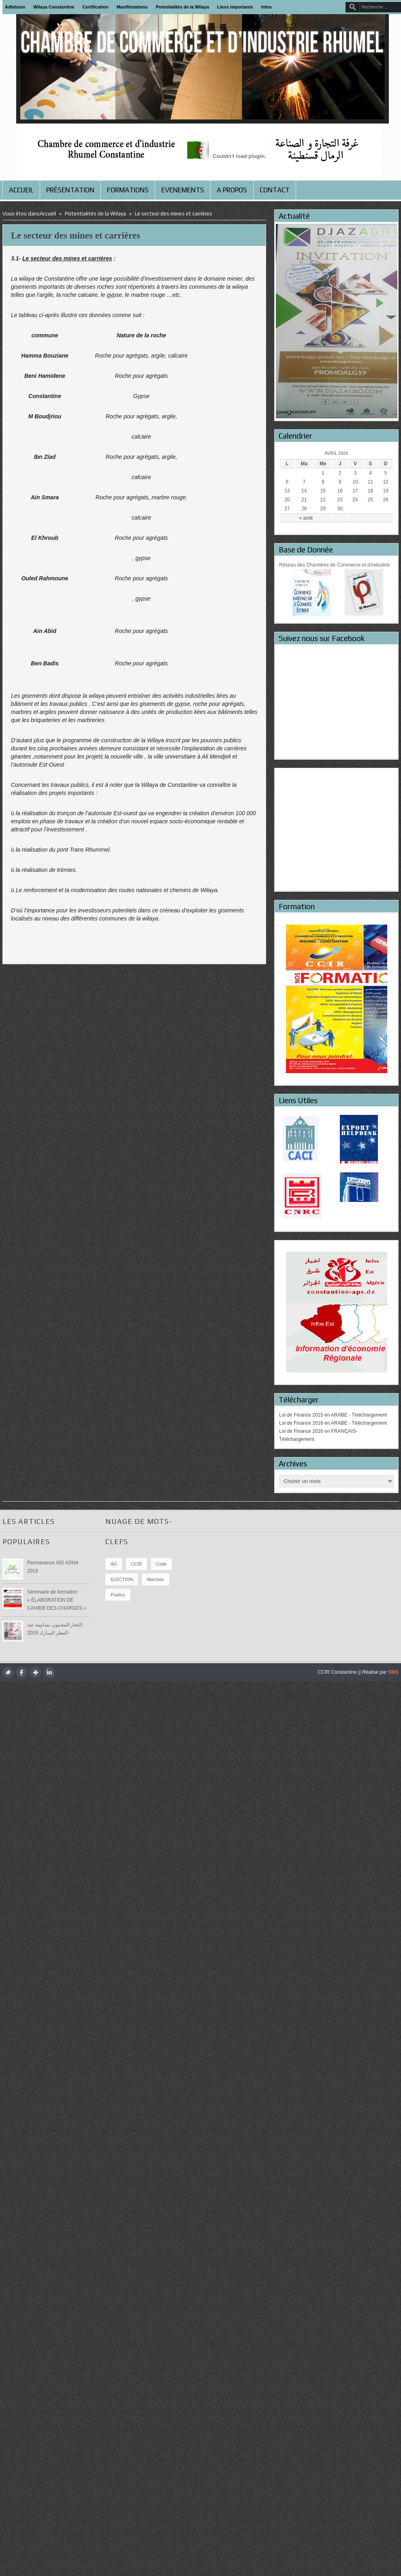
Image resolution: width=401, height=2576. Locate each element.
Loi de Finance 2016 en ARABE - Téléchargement (333, 1423)
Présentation (70, 190)
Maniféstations (132, 6)
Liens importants (235, 6)
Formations (128, 190)
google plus (35, 1672)
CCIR (136, 1564)
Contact (275, 190)
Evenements (182, 190)
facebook (21, 1672)
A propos (232, 190)
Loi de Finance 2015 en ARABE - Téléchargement (333, 1415)
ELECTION (122, 1579)
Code (161, 1564)
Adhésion (15, 6)
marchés (155, 1579)
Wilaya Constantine (53, 6)
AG (114, 1564)
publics (118, 1594)
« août (306, 518)
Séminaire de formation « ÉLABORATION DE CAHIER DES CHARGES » (56, 1600)
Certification (96, 6)
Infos (266, 6)
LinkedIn (49, 1672)
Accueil (21, 190)
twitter (7, 1672)
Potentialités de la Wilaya (182, 6)
